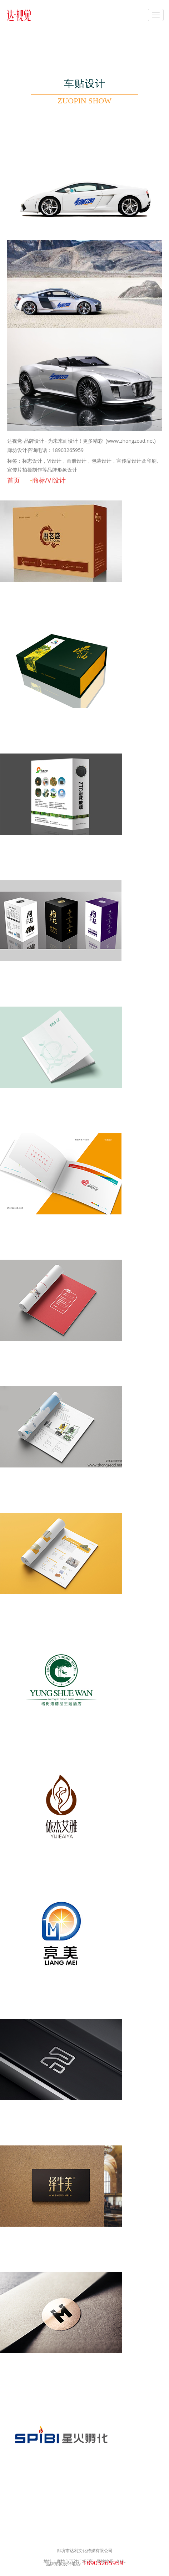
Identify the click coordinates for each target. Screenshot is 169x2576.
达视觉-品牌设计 (25, 440)
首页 (13, 480)
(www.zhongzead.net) (131, 440)
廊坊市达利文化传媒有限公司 (85, 2550)
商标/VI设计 (49, 480)
